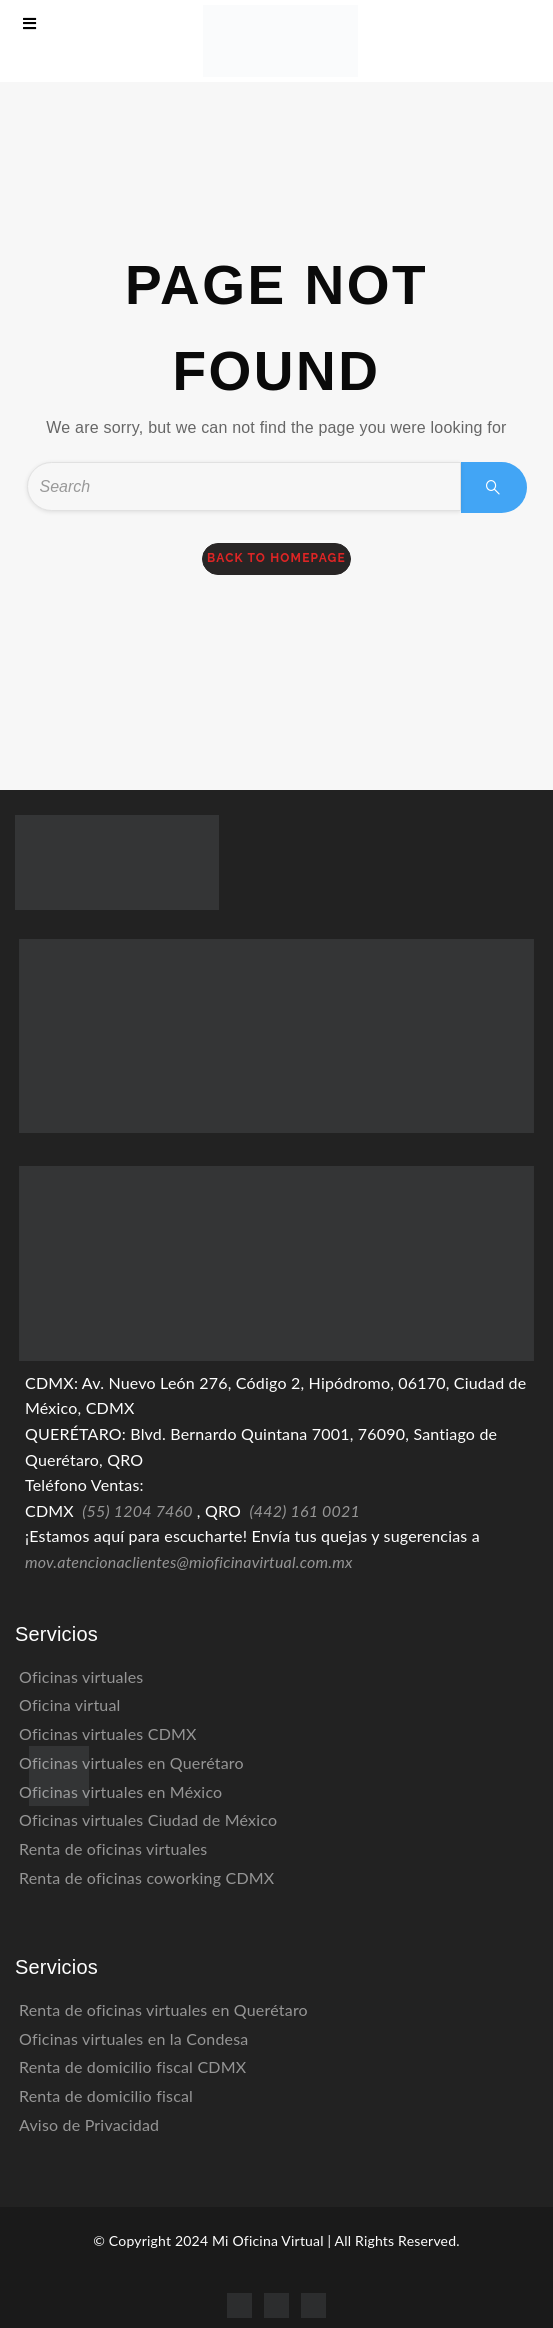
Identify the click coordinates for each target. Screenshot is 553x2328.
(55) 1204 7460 (137, 1510)
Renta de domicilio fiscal (106, 2095)
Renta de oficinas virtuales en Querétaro (163, 2009)
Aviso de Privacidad (89, 2124)
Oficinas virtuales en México (120, 1791)
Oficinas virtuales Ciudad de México (148, 1819)
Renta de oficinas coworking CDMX (146, 1877)
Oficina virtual (70, 1704)
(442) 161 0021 (304, 1510)
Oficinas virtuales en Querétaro (131, 1762)
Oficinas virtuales (81, 1676)
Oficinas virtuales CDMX (108, 1733)
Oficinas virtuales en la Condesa (133, 2038)
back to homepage (276, 558)
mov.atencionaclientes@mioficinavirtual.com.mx (189, 1561)
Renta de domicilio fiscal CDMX (132, 2066)
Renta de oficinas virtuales (113, 1848)
